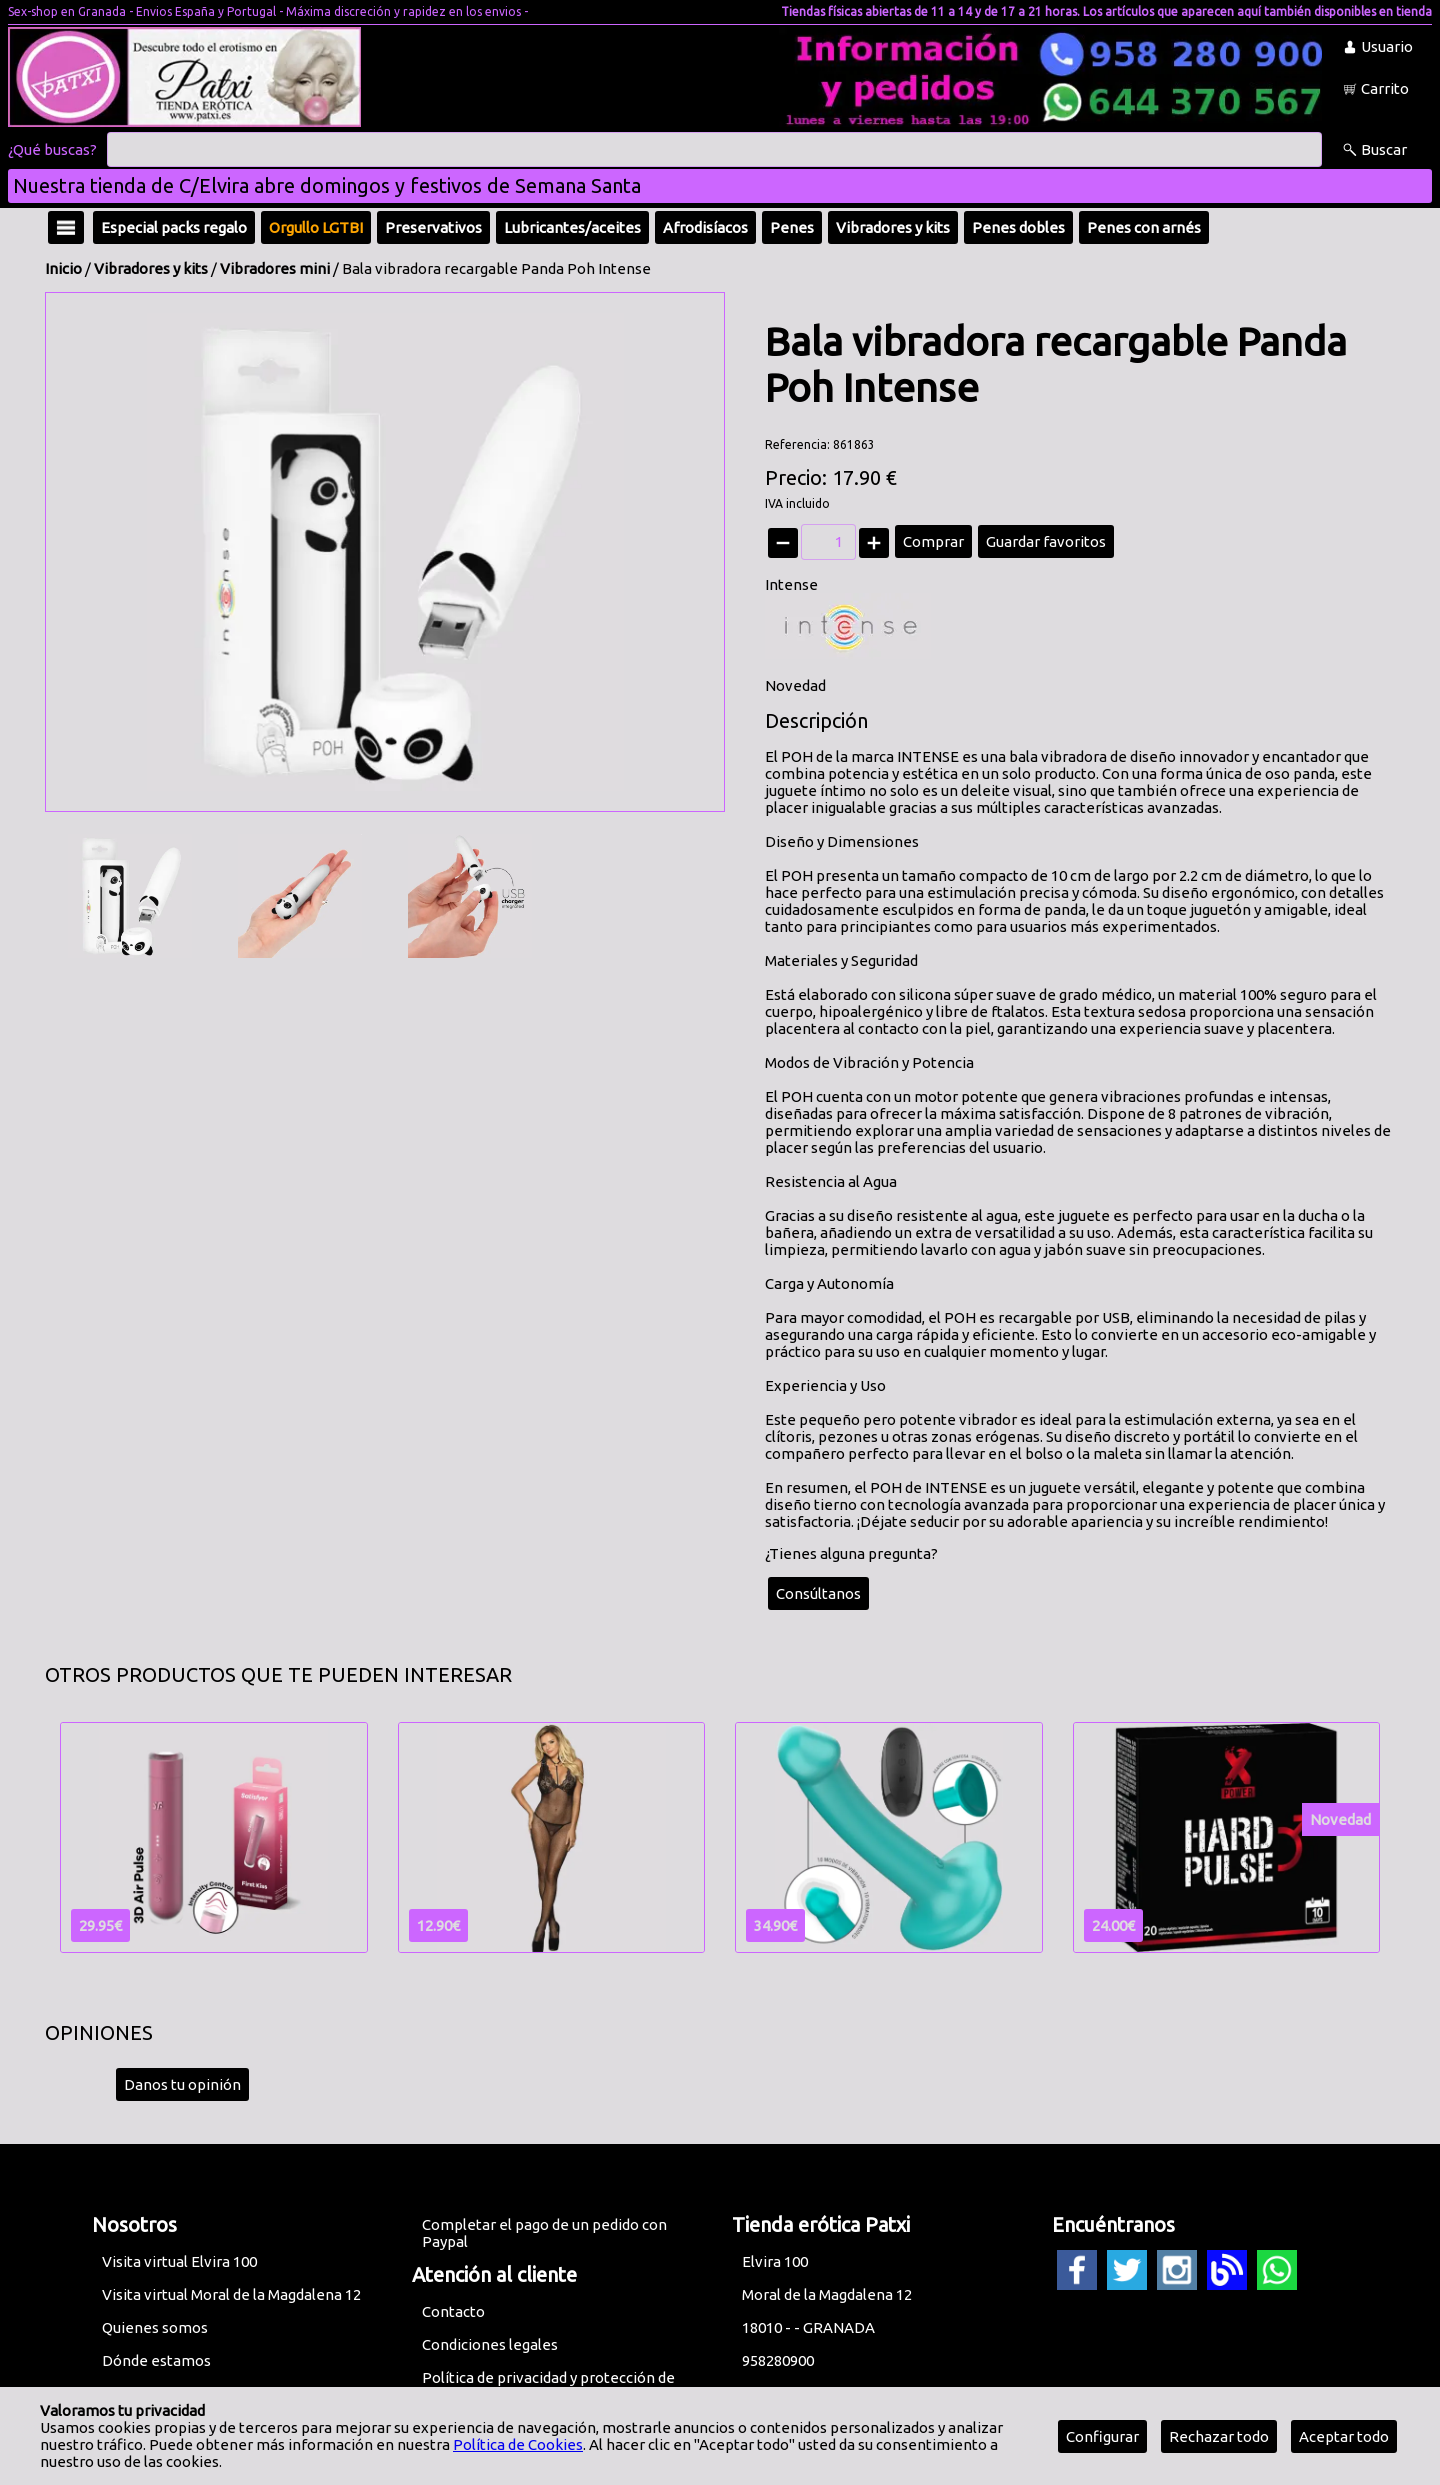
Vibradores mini (275, 268)
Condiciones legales (490, 2344)
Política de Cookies (518, 2444)
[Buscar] (714, 150)
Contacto (453, 2311)
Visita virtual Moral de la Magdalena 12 (231, 2294)
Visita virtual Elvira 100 (179, 2261)
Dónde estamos (156, 2360)
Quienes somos (155, 2327)
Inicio (63, 268)
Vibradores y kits (151, 268)
